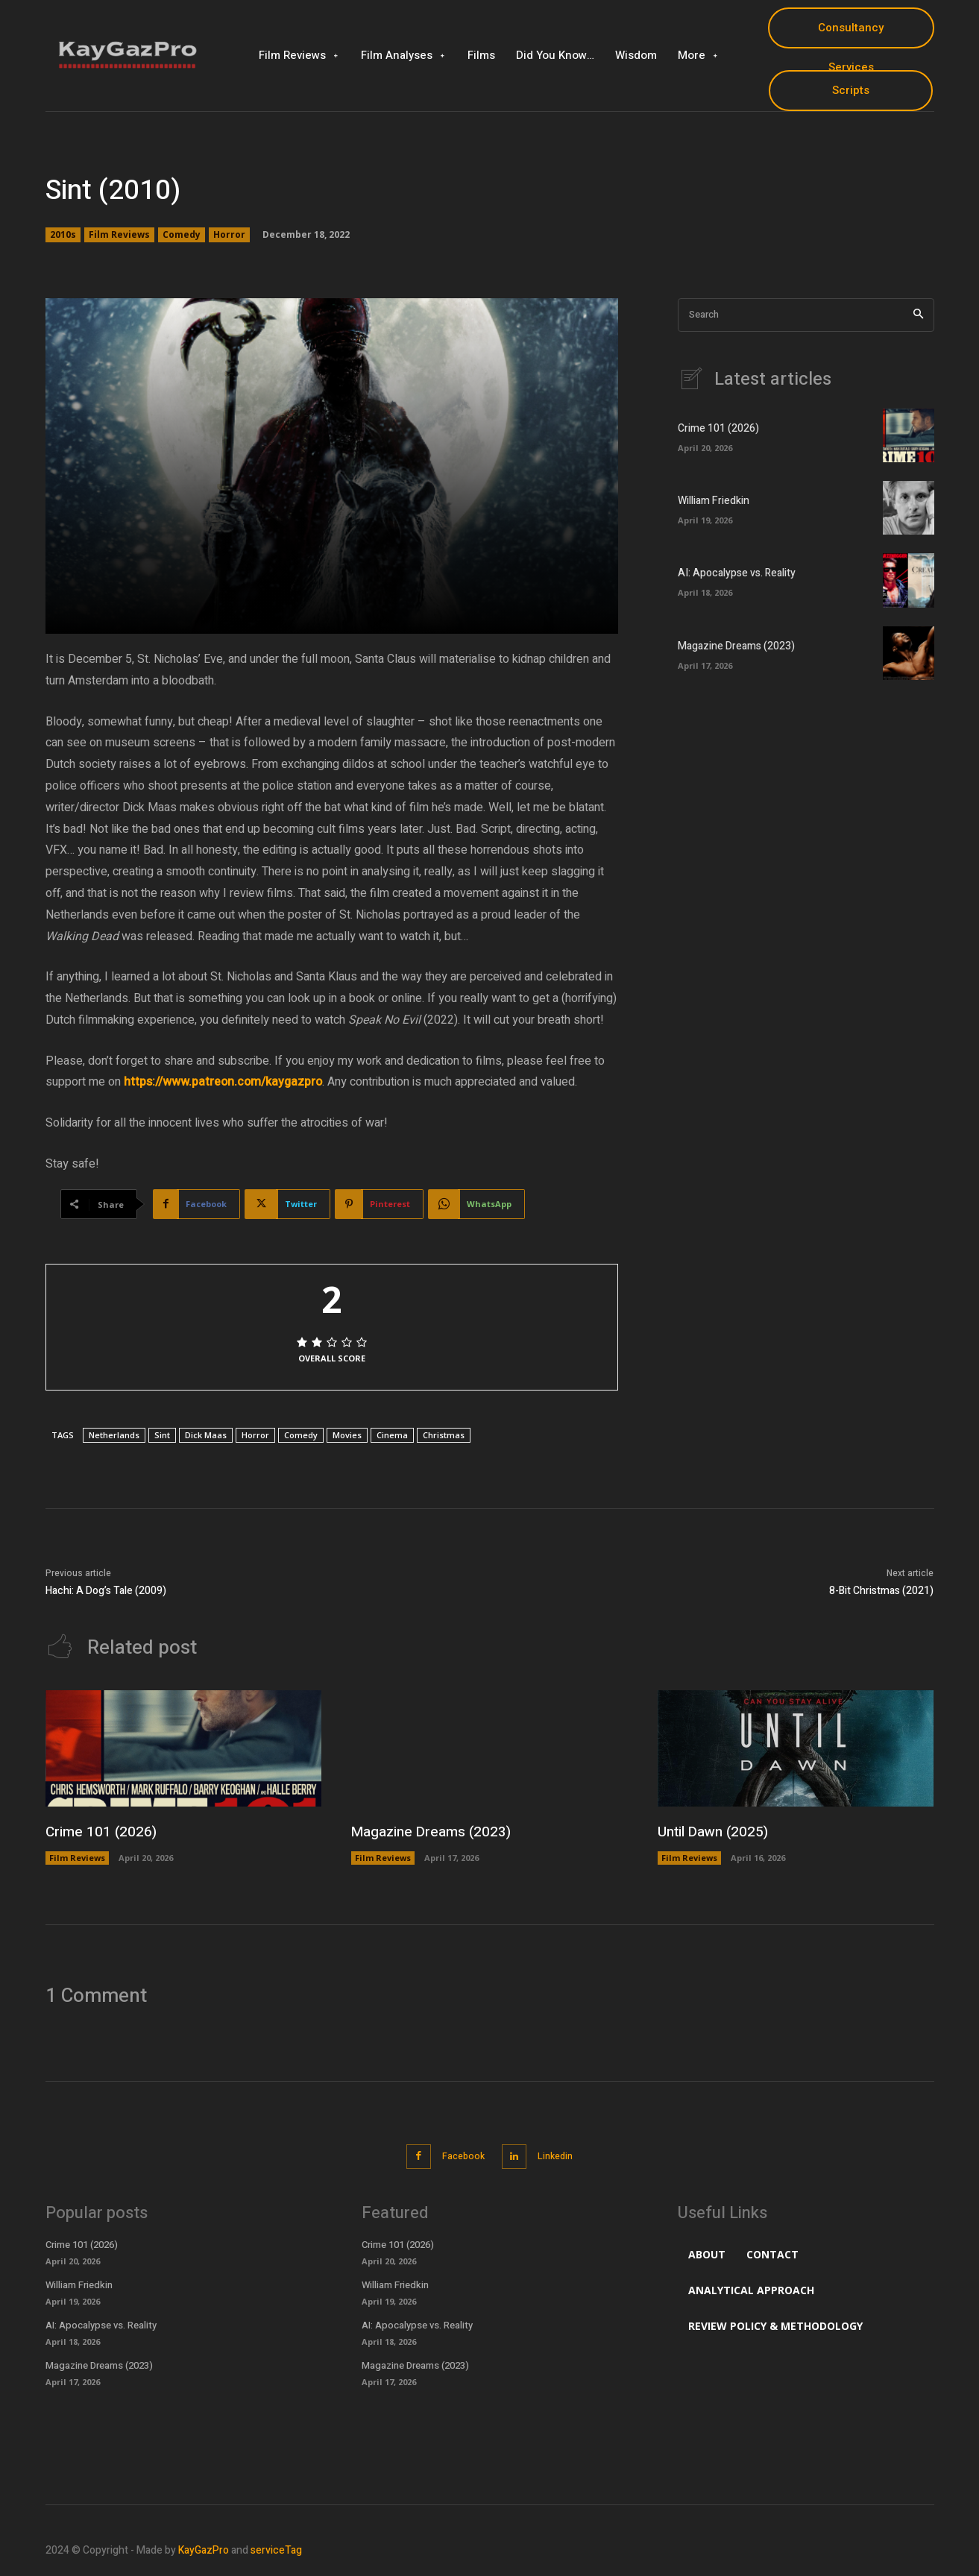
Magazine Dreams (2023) (736, 646)
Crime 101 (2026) (718, 428)
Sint (162, 1434)
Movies (347, 1434)
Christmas (444, 1434)
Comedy (181, 234)
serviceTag (276, 2548)
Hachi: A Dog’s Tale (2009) (105, 1591)
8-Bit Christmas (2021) (881, 1591)
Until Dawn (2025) (716, 1831)
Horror (229, 234)
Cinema (392, 1434)
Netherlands (114, 1434)
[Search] (918, 315)
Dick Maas (206, 1434)
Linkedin (561, 2155)
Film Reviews (119, 234)
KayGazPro (203, 2548)
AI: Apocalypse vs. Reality (737, 573)
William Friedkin (713, 500)
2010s (63, 234)
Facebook (460, 2155)
